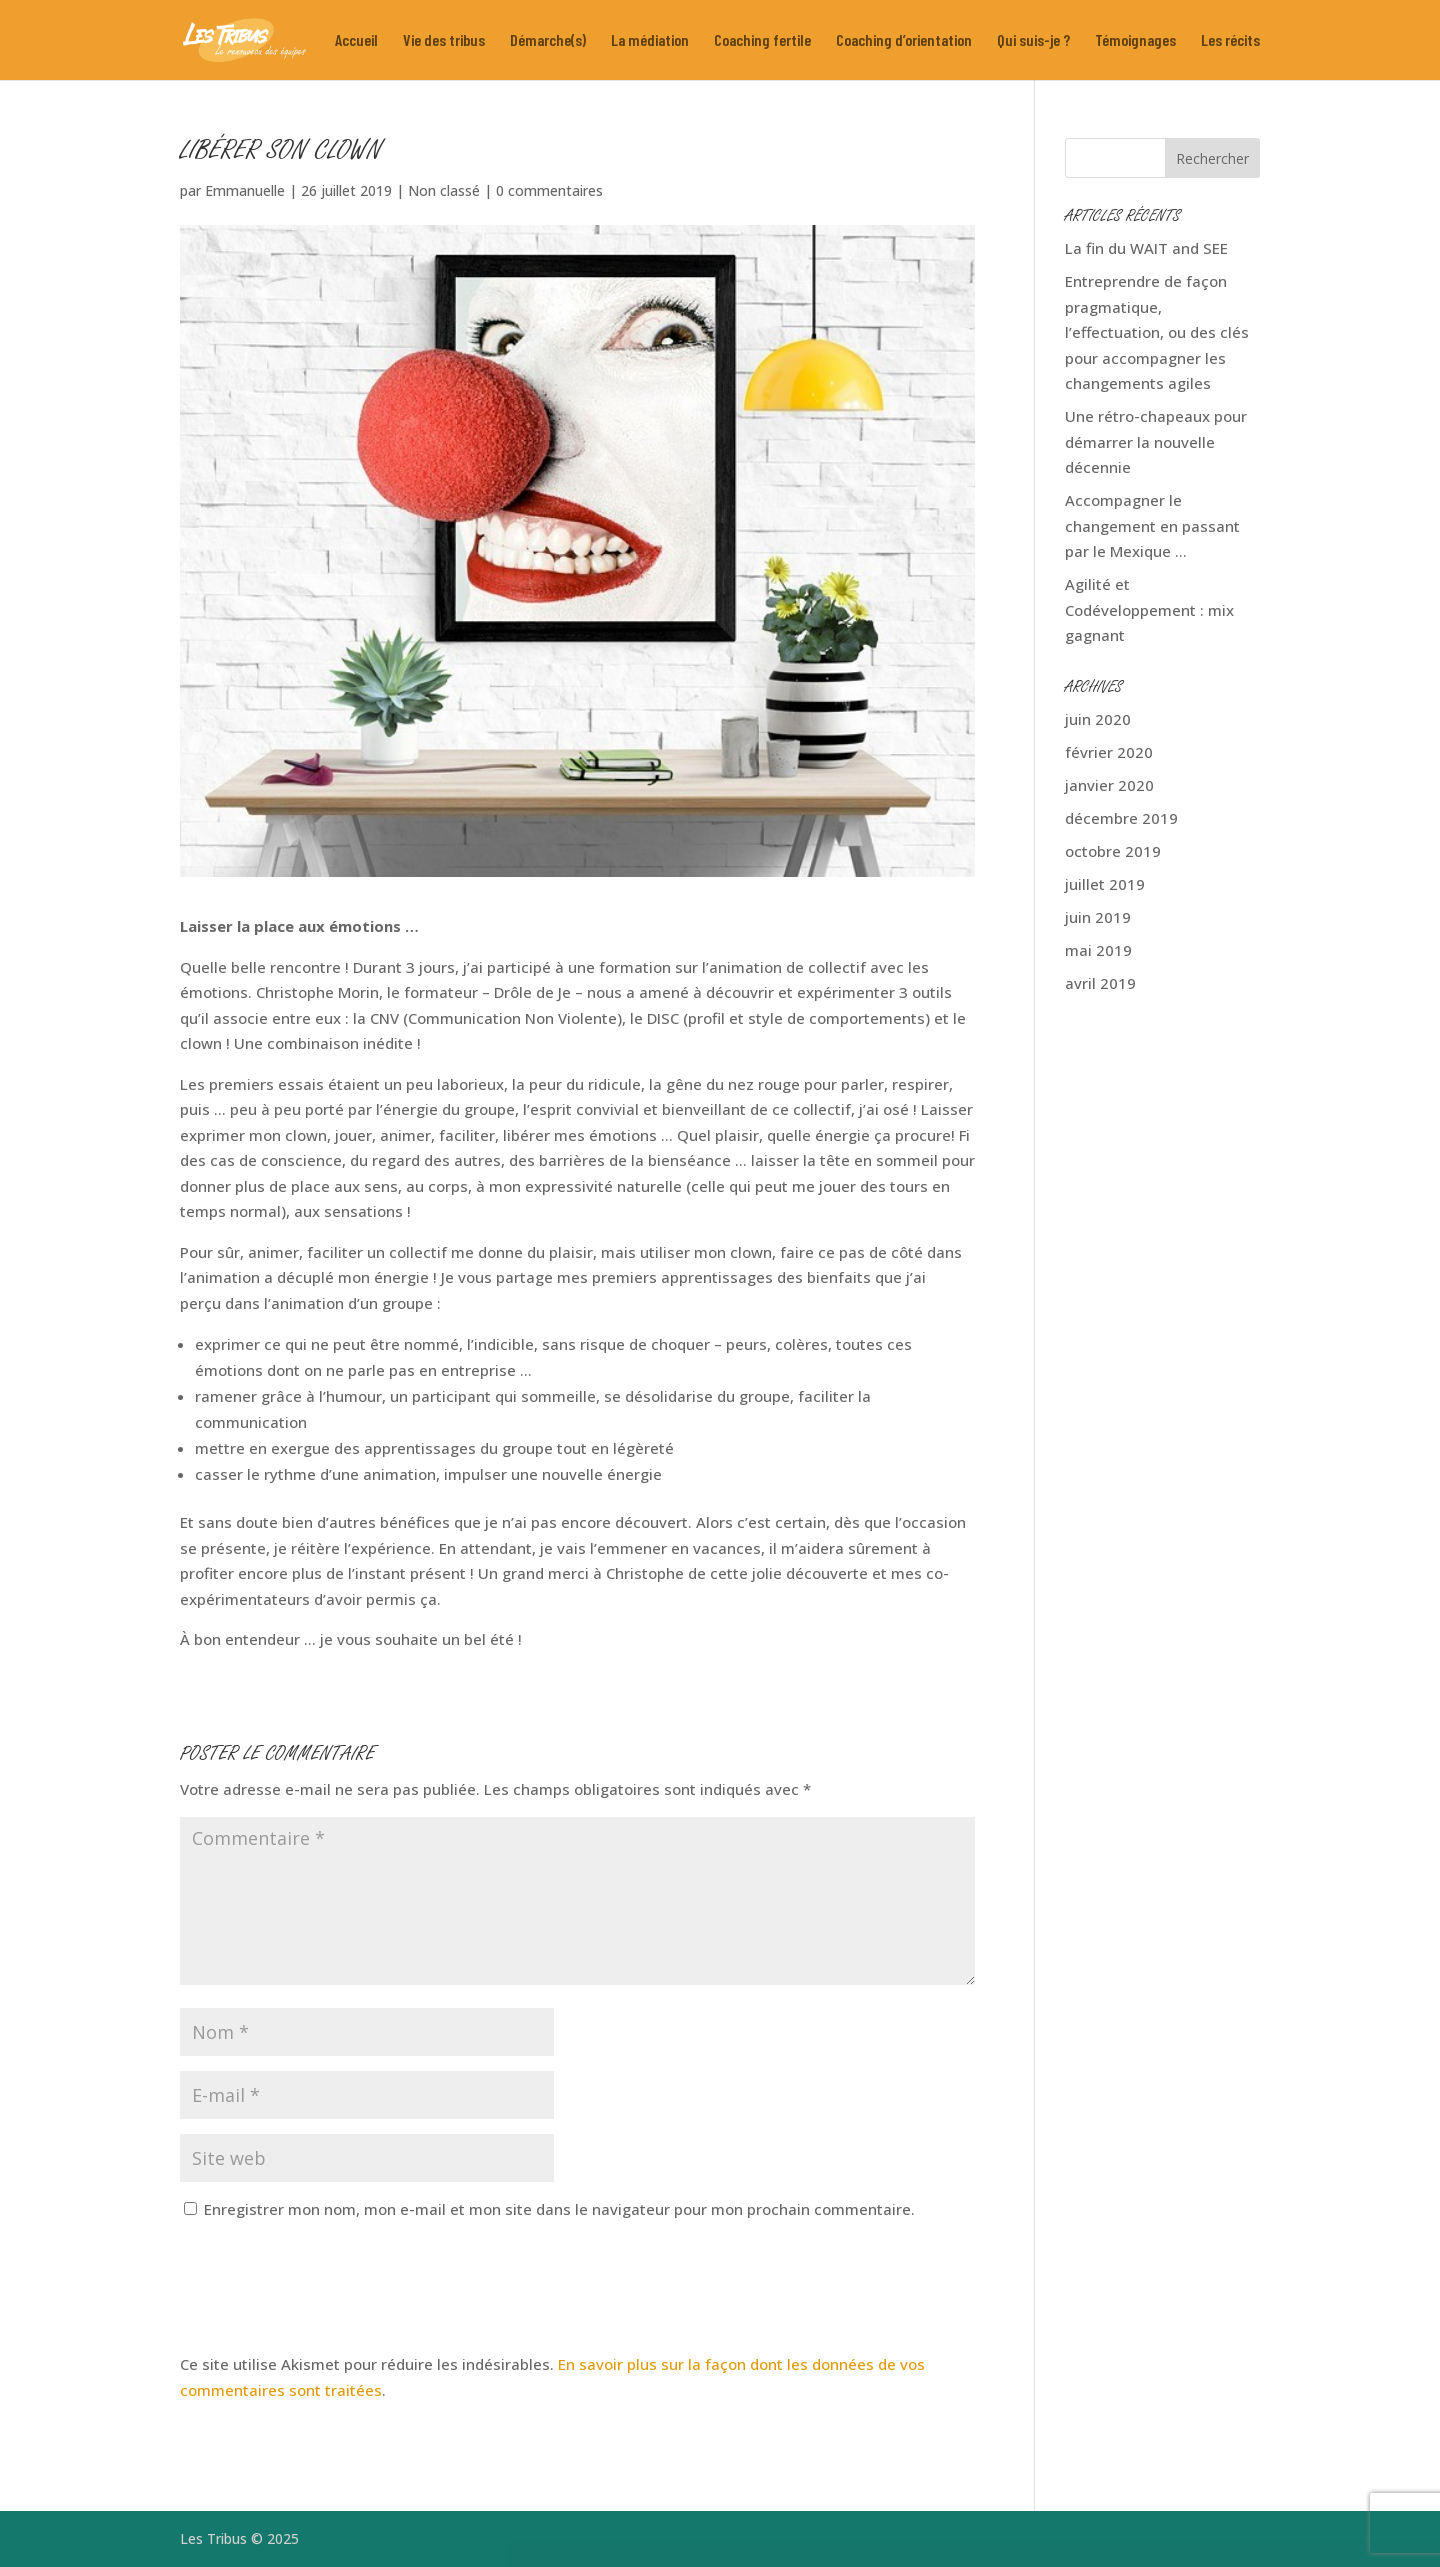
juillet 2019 (1105, 884)
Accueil (356, 41)
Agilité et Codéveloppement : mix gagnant (1149, 609)
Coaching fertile (762, 41)
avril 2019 (1100, 983)
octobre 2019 (1113, 851)
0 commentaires (549, 190)
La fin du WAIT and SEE (1146, 248)
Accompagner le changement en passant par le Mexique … (1152, 525)
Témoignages (1135, 41)
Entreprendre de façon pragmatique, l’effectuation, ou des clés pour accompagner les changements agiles (1157, 332)
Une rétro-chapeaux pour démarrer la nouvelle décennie (1156, 441)
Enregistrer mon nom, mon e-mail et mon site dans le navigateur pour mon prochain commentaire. (559, 2209)
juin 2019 (1098, 917)
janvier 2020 (1109, 785)
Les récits (1230, 41)
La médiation (650, 41)
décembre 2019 (1121, 818)
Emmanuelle (245, 190)
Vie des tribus (444, 41)
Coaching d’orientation (904, 41)
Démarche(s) (548, 41)
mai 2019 (1098, 950)
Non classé (444, 190)
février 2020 (1109, 752)
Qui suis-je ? (1033, 41)
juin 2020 (1098, 719)
